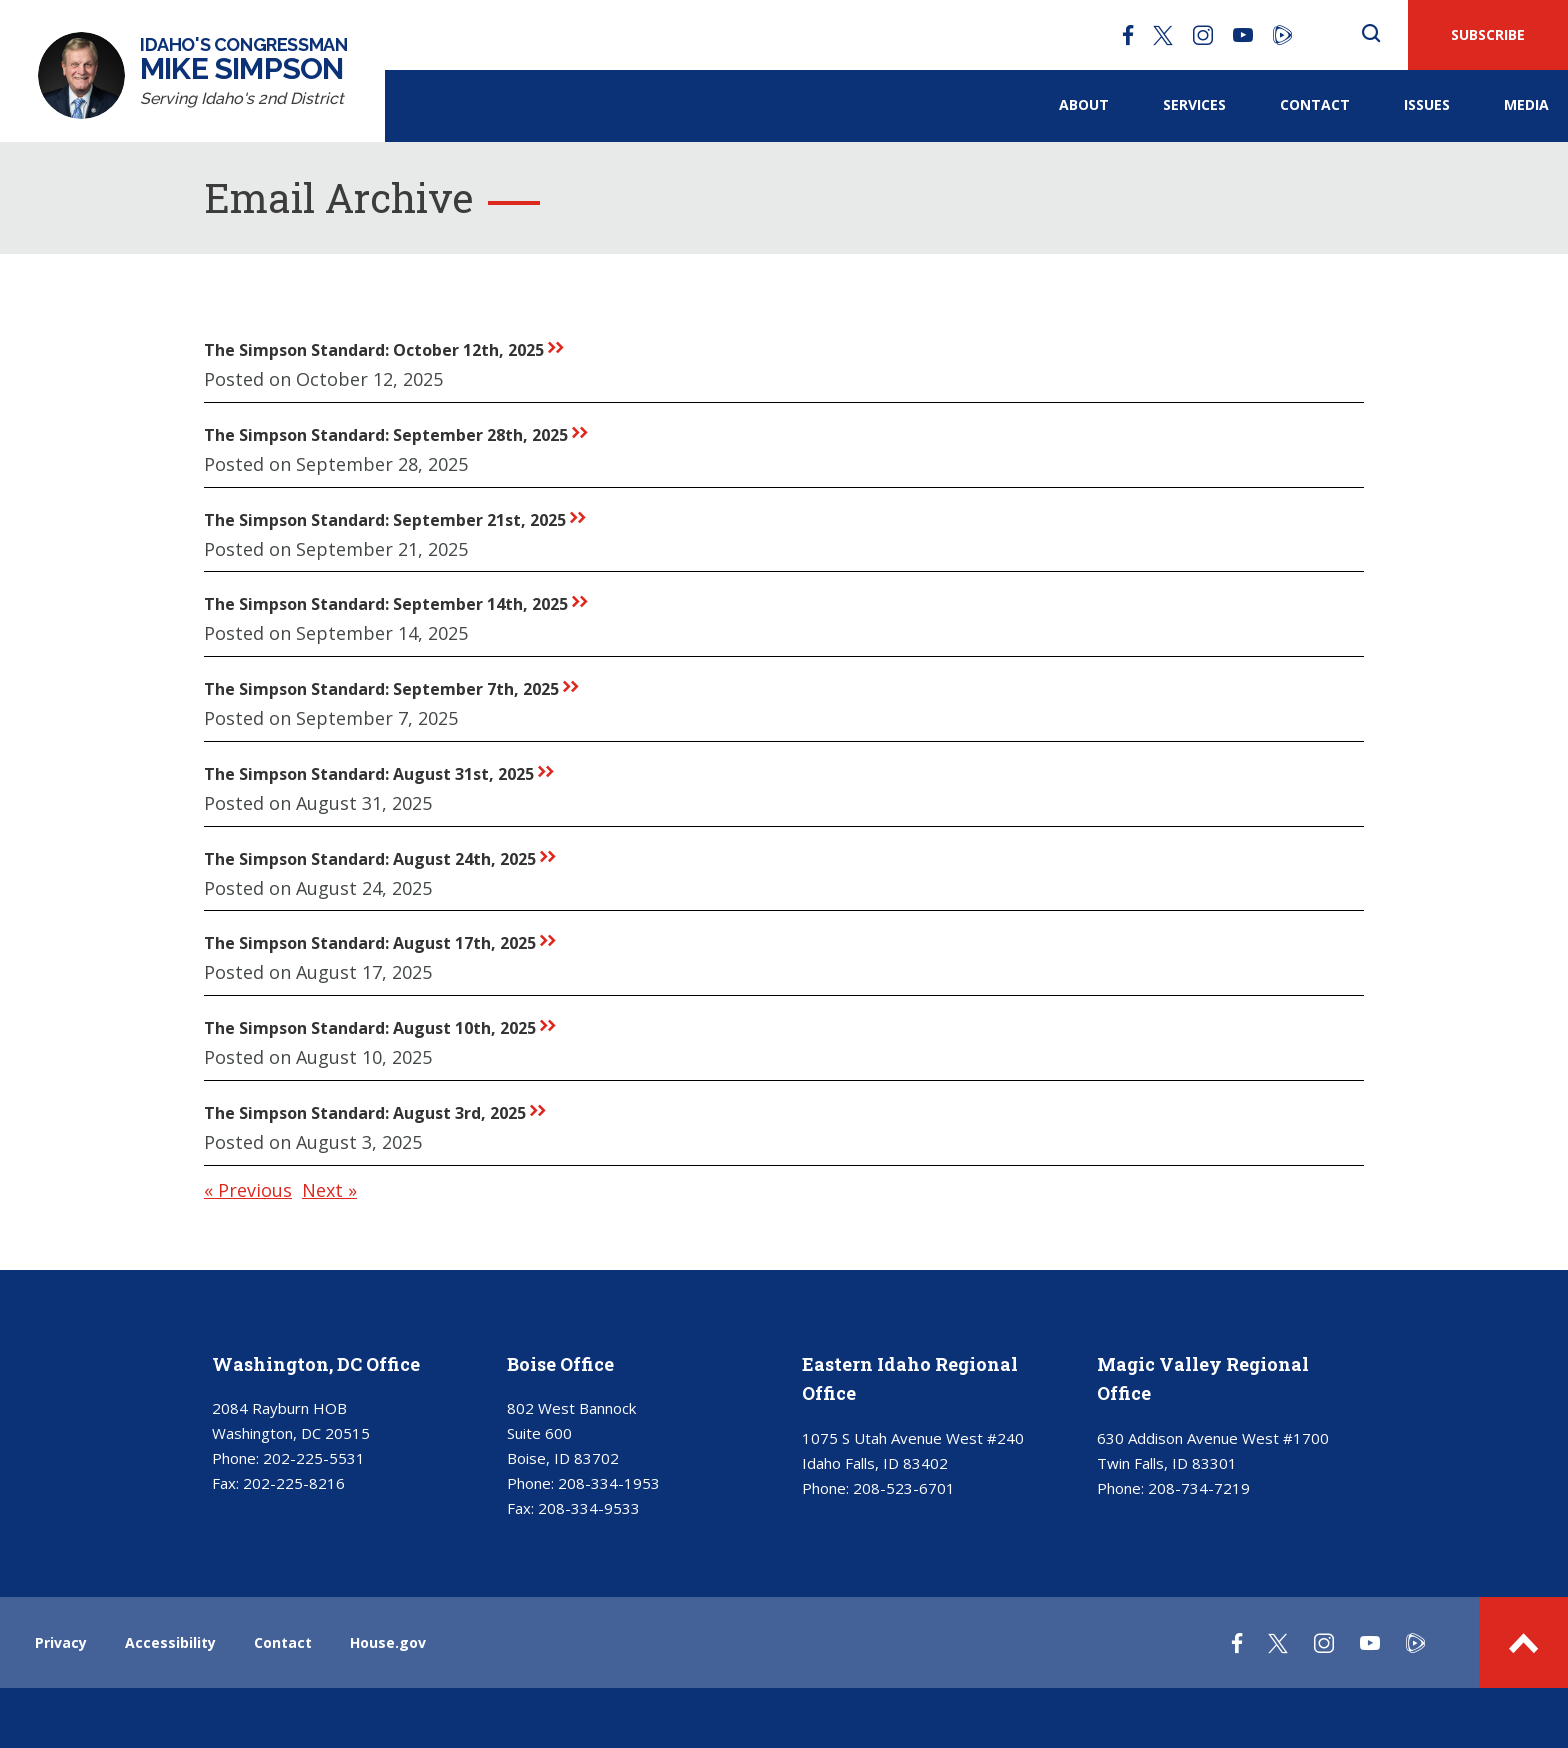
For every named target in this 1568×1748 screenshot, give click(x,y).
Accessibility (170, 1642)
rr (556, 347)
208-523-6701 (904, 1488)
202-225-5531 (314, 1458)
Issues (1427, 104)
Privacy (61, 1642)
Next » (329, 1190)
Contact (1315, 104)
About (1084, 104)
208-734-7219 (1199, 1488)
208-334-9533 (589, 1508)
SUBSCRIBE (1488, 34)
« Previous (248, 1190)
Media (1526, 104)
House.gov (388, 1642)
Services (1194, 104)
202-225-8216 (294, 1483)
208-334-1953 (609, 1483)
